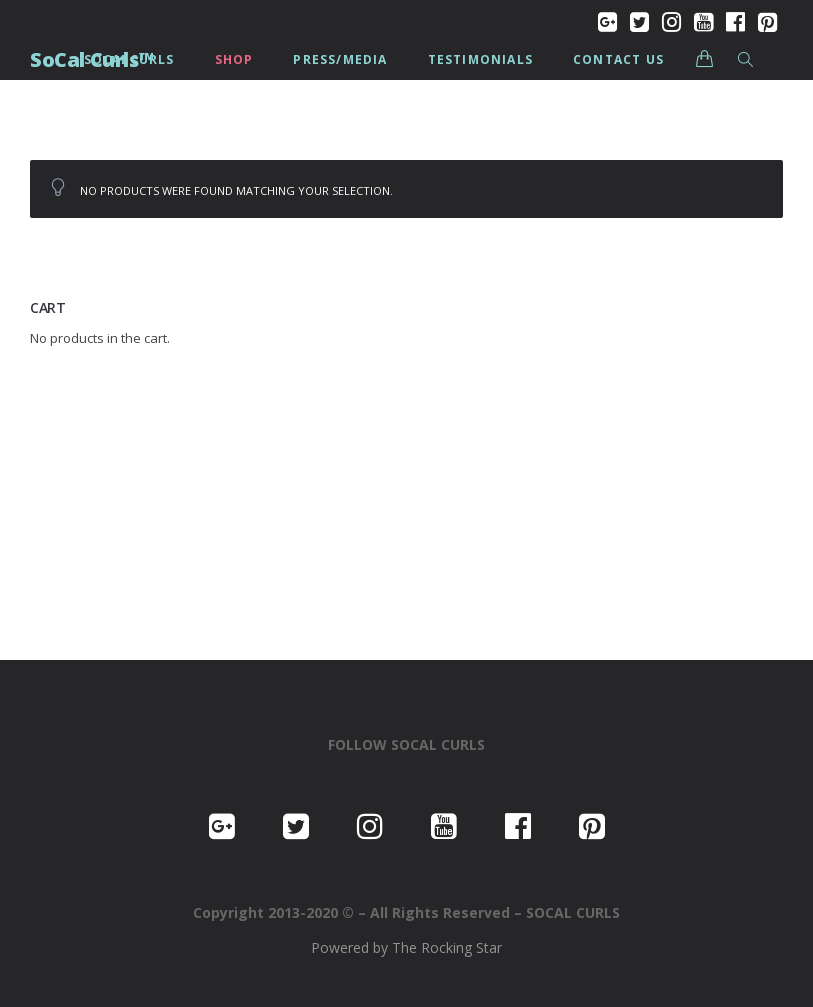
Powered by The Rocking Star (406, 947)
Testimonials (480, 59)
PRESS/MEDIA (340, 59)
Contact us (618, 59)
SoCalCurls (129, 59)
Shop (234, 59)
